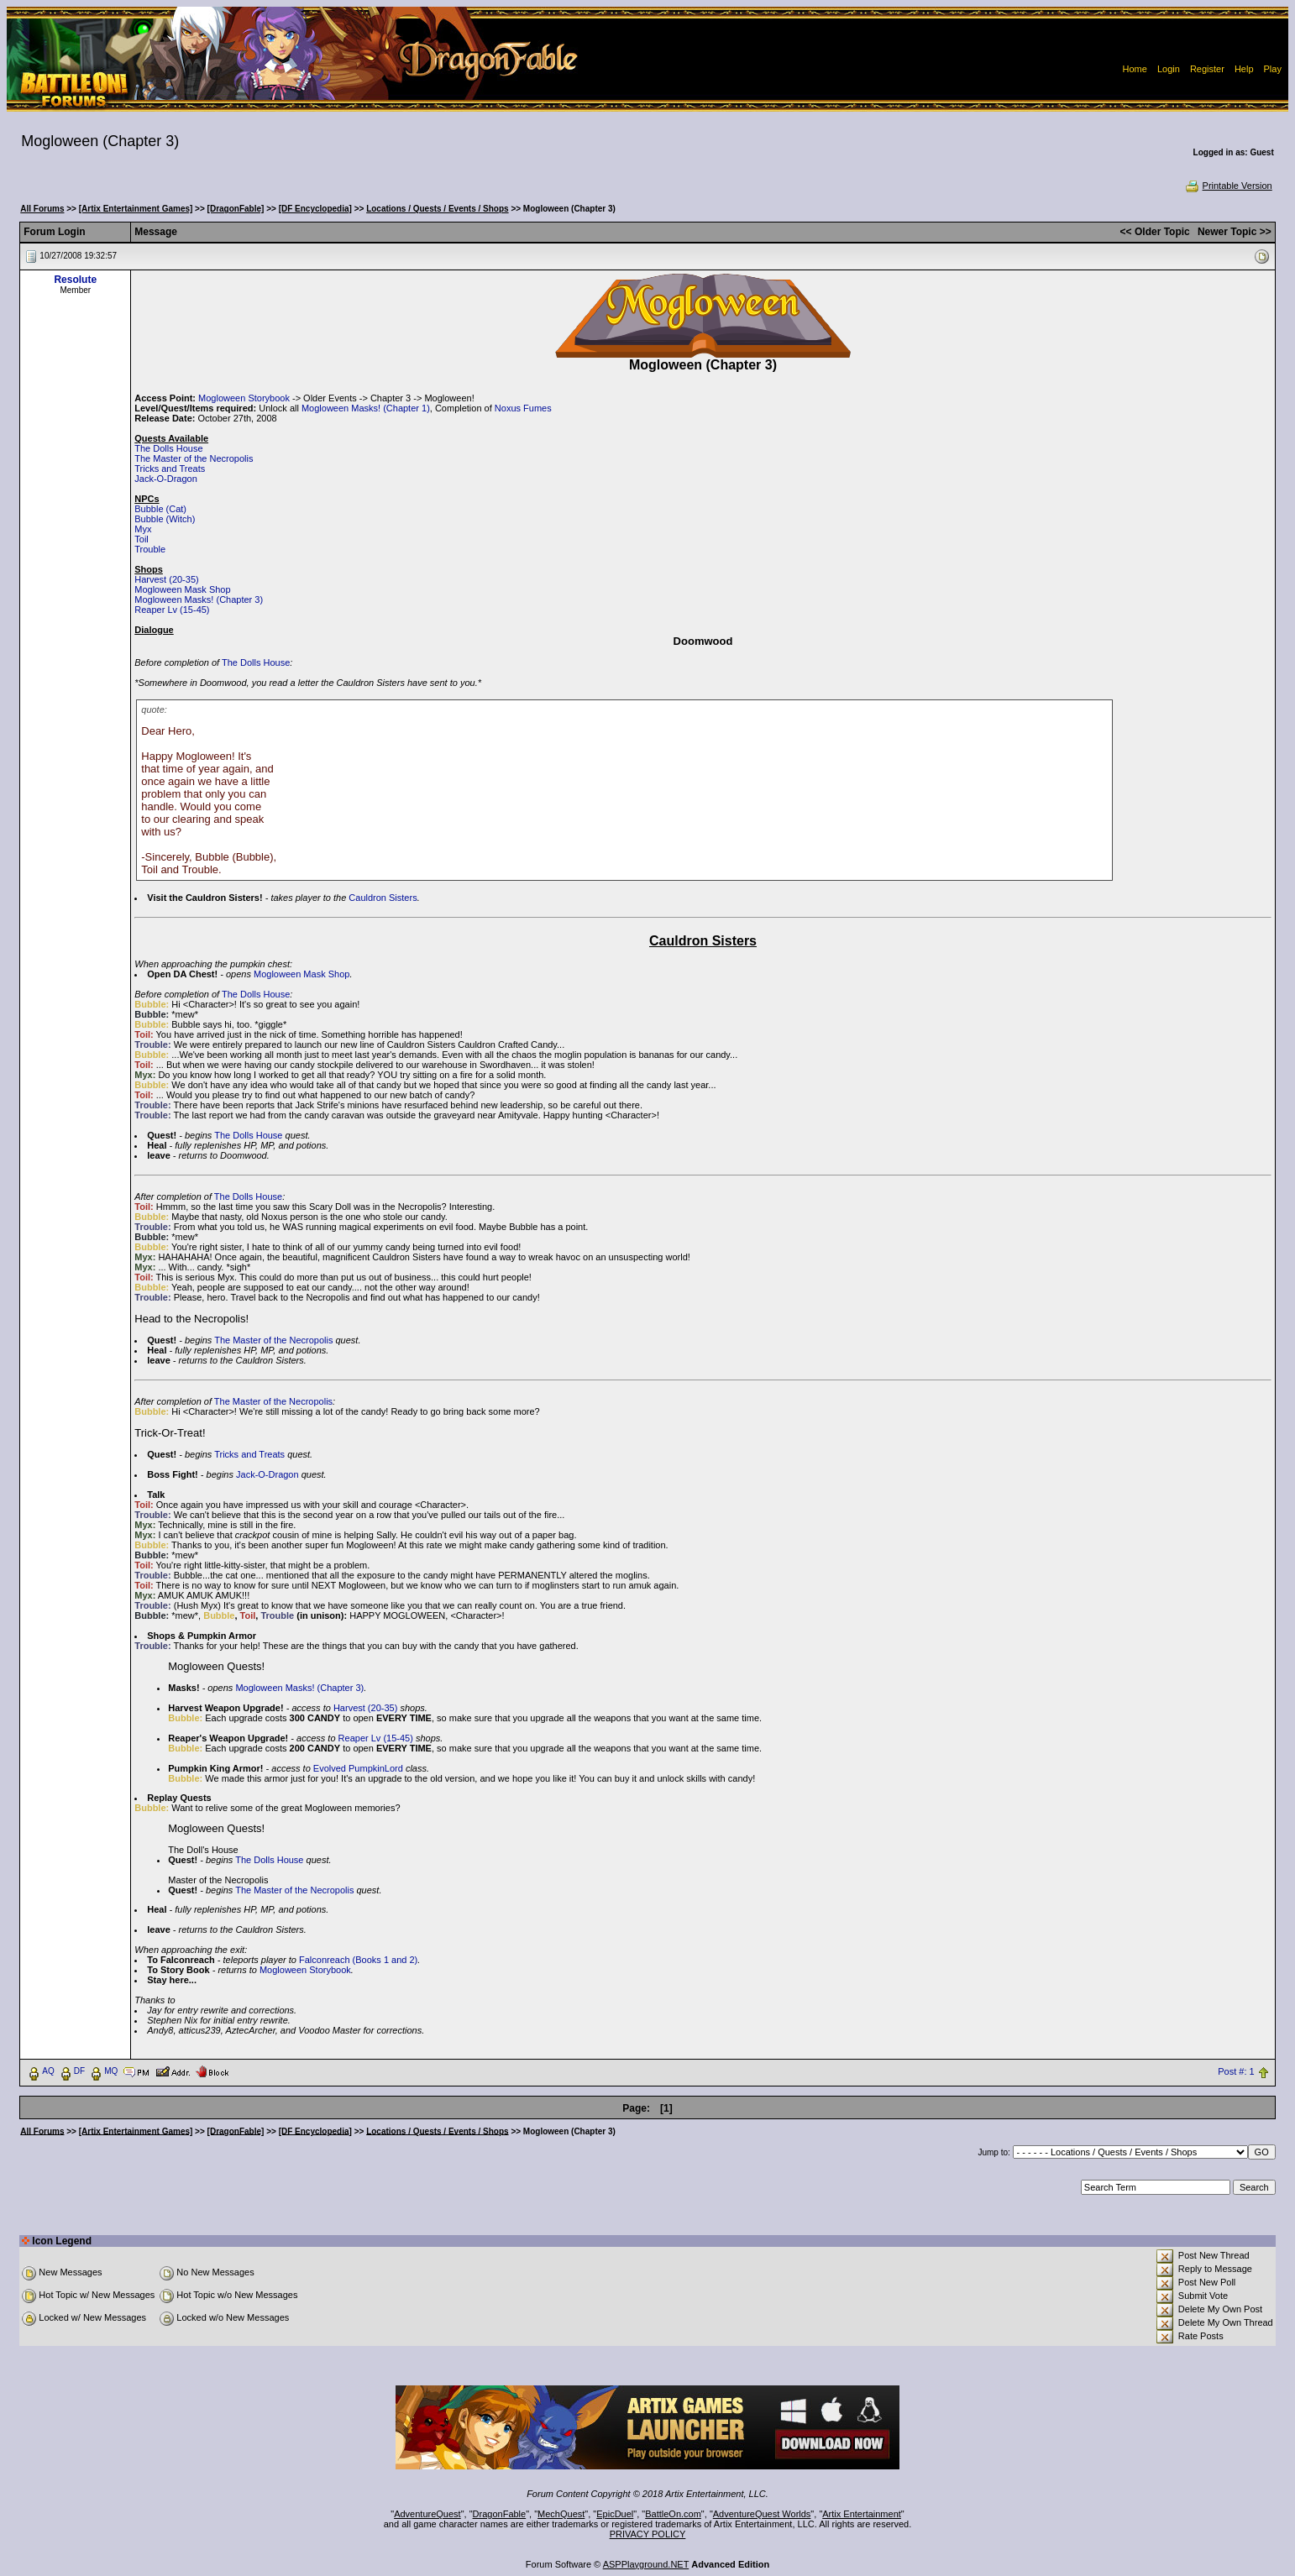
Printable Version (1228, 186)
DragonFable (500, 2514)
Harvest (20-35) (166, 579)
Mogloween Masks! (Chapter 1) (365, 408)
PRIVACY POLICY (648, 2534)
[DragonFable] (236, 208)
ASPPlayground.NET (646, 2564)
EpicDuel (614, 2514)
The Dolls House (168, 448)
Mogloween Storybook (244, 398)
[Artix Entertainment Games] (136, 208)
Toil (141, 539)
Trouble (149, 549)
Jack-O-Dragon (165, 479)
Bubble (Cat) (160, 509)
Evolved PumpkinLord (358, 1768)
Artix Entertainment (861, 2514)
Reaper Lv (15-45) (171, 610)
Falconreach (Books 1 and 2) (358, 1960)
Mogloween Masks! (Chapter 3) (198, 599)
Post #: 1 (1236, 2071)
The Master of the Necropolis (193, 458)
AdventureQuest (427, 2514)
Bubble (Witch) (164, 519)
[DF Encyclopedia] (315, 208)
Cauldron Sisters (383, 898)
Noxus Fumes (523, 408)
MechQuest (561, 2514)
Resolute (75, 279)
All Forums (42, 208)
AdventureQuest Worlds (762, 2514)
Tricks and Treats (169, 468)
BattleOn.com (673, 2514)
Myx (142, 529)
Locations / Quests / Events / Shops (437, 208)
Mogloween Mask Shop (182, 589)
